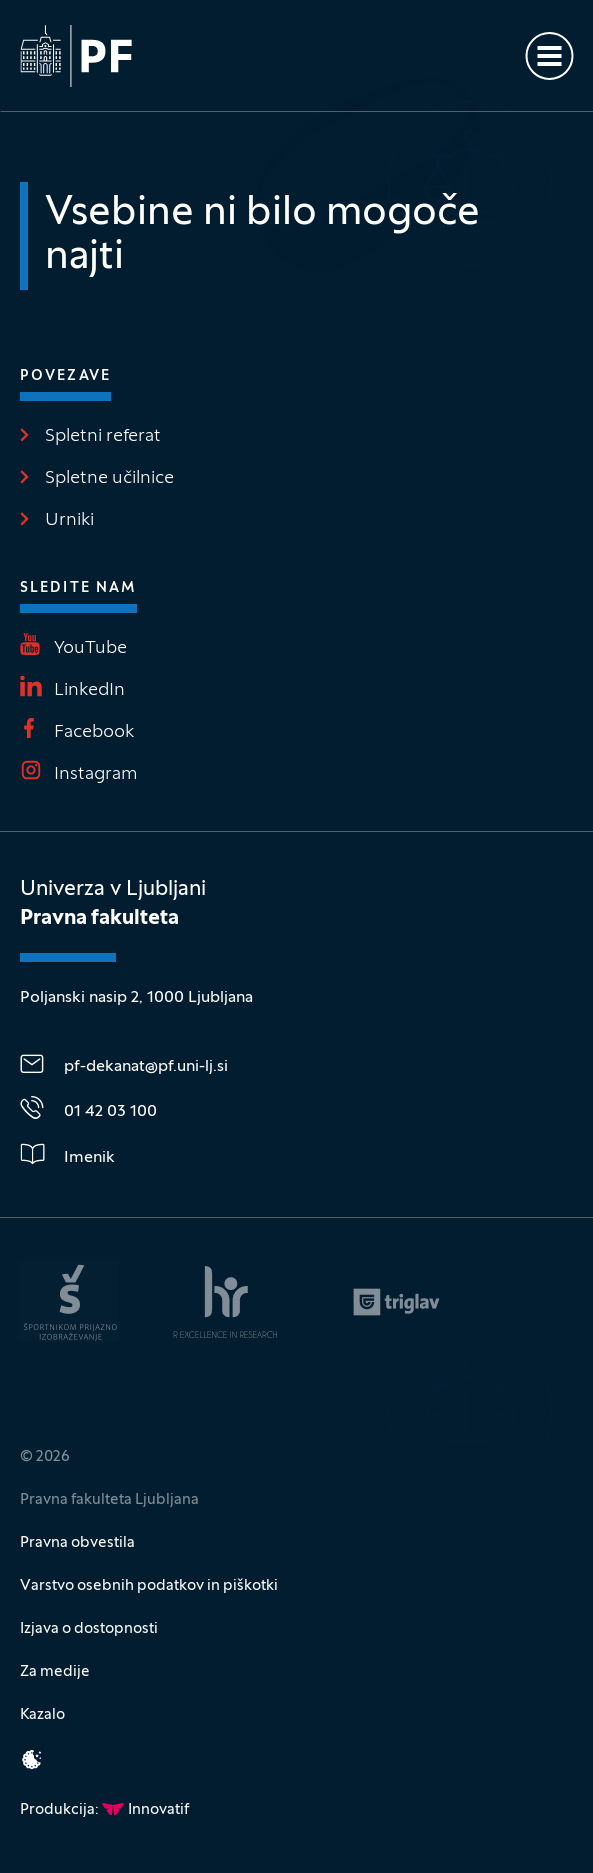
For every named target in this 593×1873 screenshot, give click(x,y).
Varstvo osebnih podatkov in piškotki (149, 1586)
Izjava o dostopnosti (89, 1629)
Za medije (55, 1672)
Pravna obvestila (77, 1543)
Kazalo (42, 1715)
